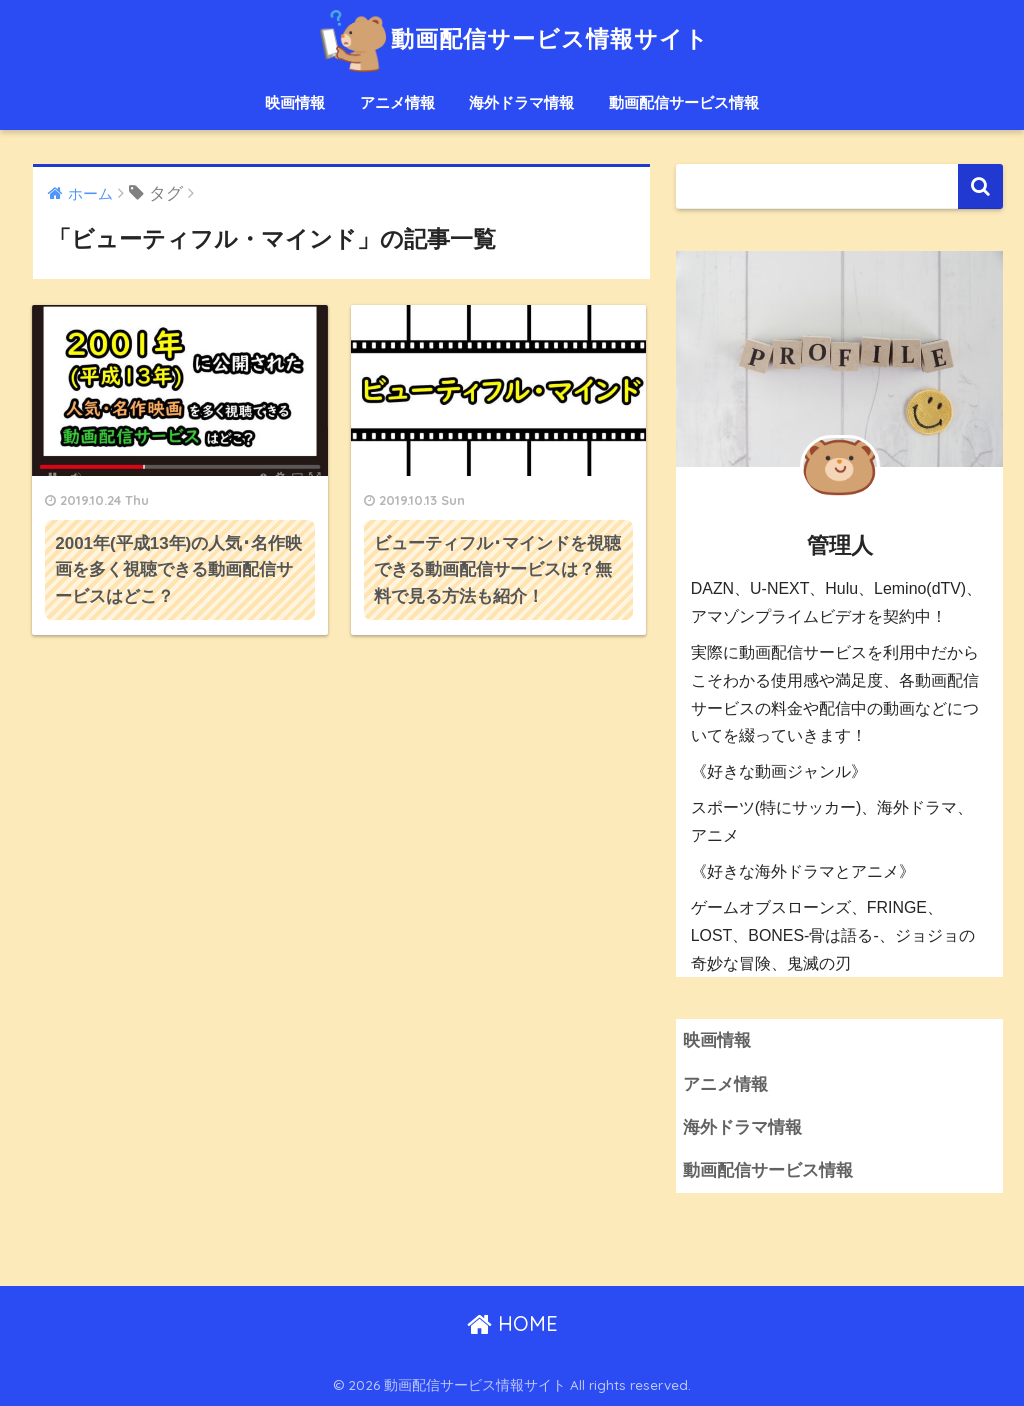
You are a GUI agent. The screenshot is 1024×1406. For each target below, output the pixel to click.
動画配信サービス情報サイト (511, 38)
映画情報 (295, 102)
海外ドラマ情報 (521, 102)
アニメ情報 (397, 102)
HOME (512, 1323)
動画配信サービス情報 (684, 102)
